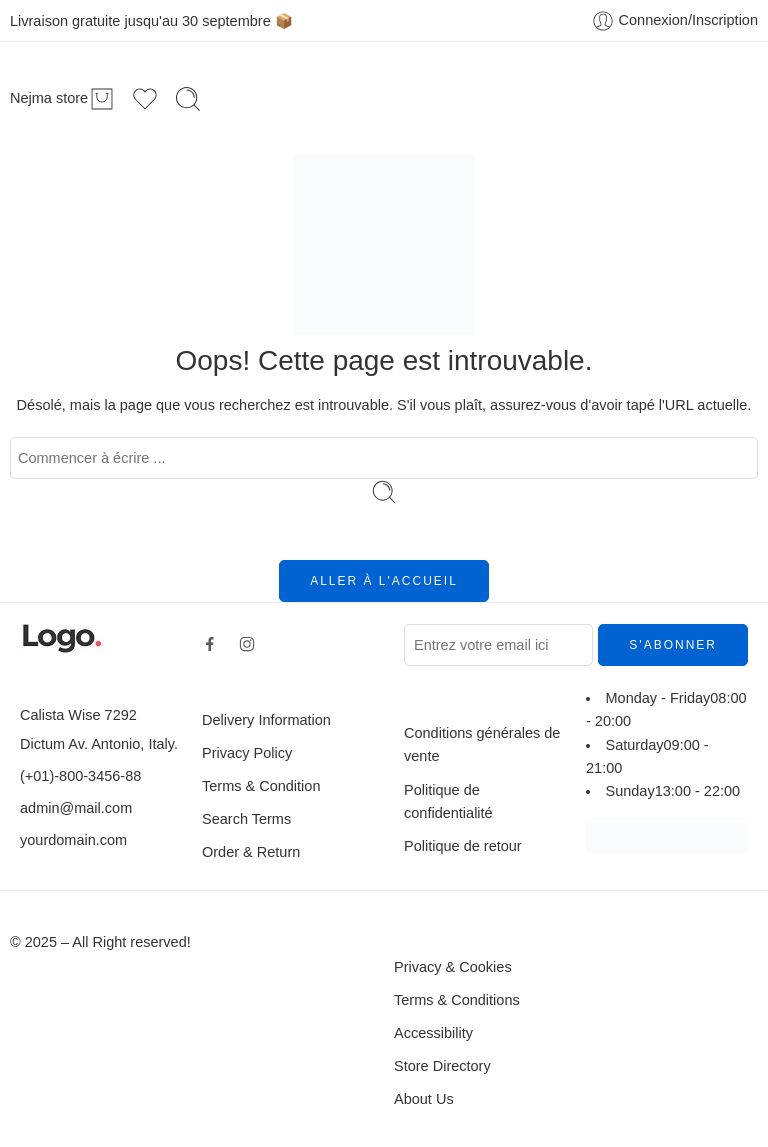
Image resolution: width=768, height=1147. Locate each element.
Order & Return (251, 852)
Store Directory (442, 1066)
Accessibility (433, 1033)
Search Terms (246, 819)
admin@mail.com (76, 808)
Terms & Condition (261, 786)
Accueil (225, 98)
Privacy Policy (247, 753)
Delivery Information (266, 720)
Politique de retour (463, 846)
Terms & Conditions (457, 1000)
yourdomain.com (73, 840)
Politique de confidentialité (448, 801)
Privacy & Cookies (453, 967)
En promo (397, 98)
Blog (473, 98)
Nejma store (49, 98)
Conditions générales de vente (482, 744)
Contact (543, 98)
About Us (424, 1099)
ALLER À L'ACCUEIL (384, 581)
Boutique (307, 98)
